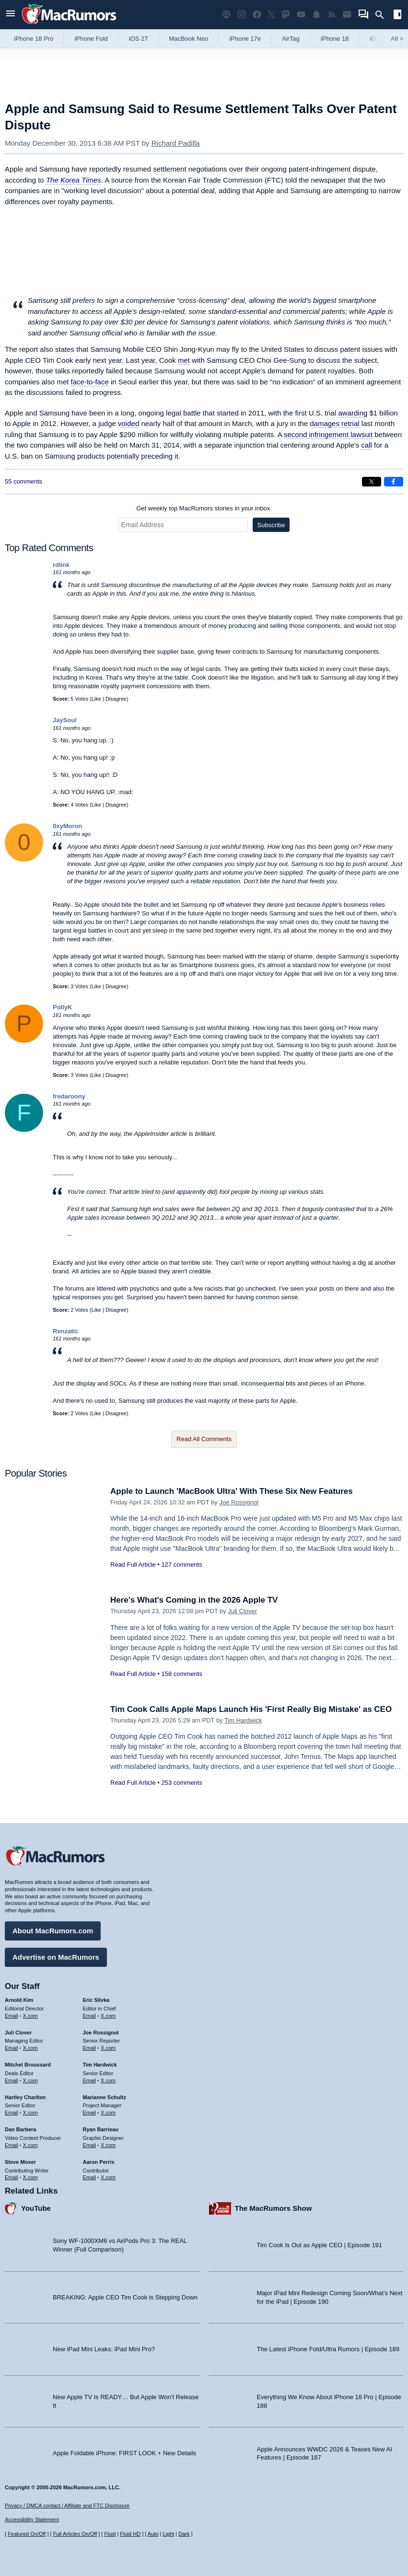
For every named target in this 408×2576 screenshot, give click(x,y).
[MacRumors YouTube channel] (301, 15)
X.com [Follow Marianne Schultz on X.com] (108, 2112)
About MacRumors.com (52, 1931)
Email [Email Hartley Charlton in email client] (11, 2112)
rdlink (61, 564)
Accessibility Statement (32, 2519)
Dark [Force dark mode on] (183, 2534)
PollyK (62, 1007)
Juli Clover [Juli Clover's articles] (18, 2032)
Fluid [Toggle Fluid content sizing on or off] (110, 2534)
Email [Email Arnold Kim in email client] (11, 2016)
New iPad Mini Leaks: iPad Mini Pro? (104, 2349)
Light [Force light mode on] (168, 2534)
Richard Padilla (176, 143)
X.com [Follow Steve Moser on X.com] (30, 2177)
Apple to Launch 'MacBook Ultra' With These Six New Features (231, 1491)
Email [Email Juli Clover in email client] (11, 2048)
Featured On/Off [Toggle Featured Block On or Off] (27, 2534)
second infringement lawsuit (328, 434)
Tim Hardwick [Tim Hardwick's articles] (100, 2065)
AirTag (291, 38)
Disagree (116, 699)
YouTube (36, 2208)
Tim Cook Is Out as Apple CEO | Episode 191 (320, 2245)
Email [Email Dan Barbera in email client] (11, 2145)
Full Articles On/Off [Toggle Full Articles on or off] (75, 2534)
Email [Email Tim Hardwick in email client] (89, 2080)
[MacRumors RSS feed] (332, 15)
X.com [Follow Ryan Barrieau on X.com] (108, 2145)
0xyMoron (67, 826)
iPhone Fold (90, 38)
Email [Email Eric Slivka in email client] (89, 2016)
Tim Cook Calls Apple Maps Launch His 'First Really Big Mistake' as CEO (251, 1709)
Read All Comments (204, 1439)
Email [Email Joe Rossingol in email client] (89, 2048)
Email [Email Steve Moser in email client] (11, 2177)
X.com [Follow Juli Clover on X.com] (30, 2048)
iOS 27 (138, 38)
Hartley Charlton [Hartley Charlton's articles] (25, 2097)
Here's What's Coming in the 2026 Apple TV (194, 1600)
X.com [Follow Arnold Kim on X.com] (30, 2016)
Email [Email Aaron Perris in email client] (89, 2177)
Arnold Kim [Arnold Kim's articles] (19, 2000)
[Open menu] (10, 14)
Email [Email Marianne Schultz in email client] (89, 2112)
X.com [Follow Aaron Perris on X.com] (108, 2177)
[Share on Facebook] (393, 481)
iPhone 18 (335, 38)
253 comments (181, 1782)
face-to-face (90, 382)
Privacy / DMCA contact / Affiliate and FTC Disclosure (67, 2505)
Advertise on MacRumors (55, 1957)
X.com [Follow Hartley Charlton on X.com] (30, 2112)
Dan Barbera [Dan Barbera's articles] (20, 2129)
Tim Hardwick (243, 1720)
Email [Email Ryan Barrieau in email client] (89, 2145)
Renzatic (65, 1331)
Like (96, 699)
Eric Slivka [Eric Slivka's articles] (96, 2000)
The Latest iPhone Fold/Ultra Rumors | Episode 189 (328, 2349)
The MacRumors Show (273, 2208)
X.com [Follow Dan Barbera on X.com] (30, 2145)
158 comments (181, 1673)
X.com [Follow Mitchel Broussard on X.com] (30, 2080)
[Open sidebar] (397, 16)
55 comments (23, 481)
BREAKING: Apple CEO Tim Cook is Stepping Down (125, 2297)
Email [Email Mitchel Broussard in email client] (11, 2080)
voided (128, 423)
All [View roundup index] (397, 38)
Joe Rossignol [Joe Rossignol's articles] (101, 2032)
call (366, 445)
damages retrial (334, 423)
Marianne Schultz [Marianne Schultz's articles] (104, 2097)
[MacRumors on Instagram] (241, 15)
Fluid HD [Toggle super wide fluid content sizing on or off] (130, 2534)
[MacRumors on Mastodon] (286, 15)
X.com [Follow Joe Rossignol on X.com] (108, 2048)
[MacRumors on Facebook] (257, 15)
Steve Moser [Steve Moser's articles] (20, 2162)
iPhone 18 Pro (33, 38)
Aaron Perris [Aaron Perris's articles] (99, 2162)
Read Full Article (133, 1564)
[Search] (383, 15)
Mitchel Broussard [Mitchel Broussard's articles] (28, 2065)
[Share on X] (371, 481)
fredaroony (69, 1096)
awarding (352, 413)
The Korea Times (73, 180)
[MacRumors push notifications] (316, 15)
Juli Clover (242, 1611)
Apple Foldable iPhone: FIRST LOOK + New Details (124, 2453)
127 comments (181, 1564)
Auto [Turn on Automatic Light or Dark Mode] (153, 2534)
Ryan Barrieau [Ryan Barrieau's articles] (101, 2129)
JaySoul (65, 720)
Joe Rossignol (238, 1502)
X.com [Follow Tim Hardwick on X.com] (108, 2080)
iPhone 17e (245, 38)
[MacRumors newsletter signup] (347, 15)
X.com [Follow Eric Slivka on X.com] (108, 2016)
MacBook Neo (189, 38)
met (184, 360)
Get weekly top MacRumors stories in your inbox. (204, 508)
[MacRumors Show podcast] (226, 15)
